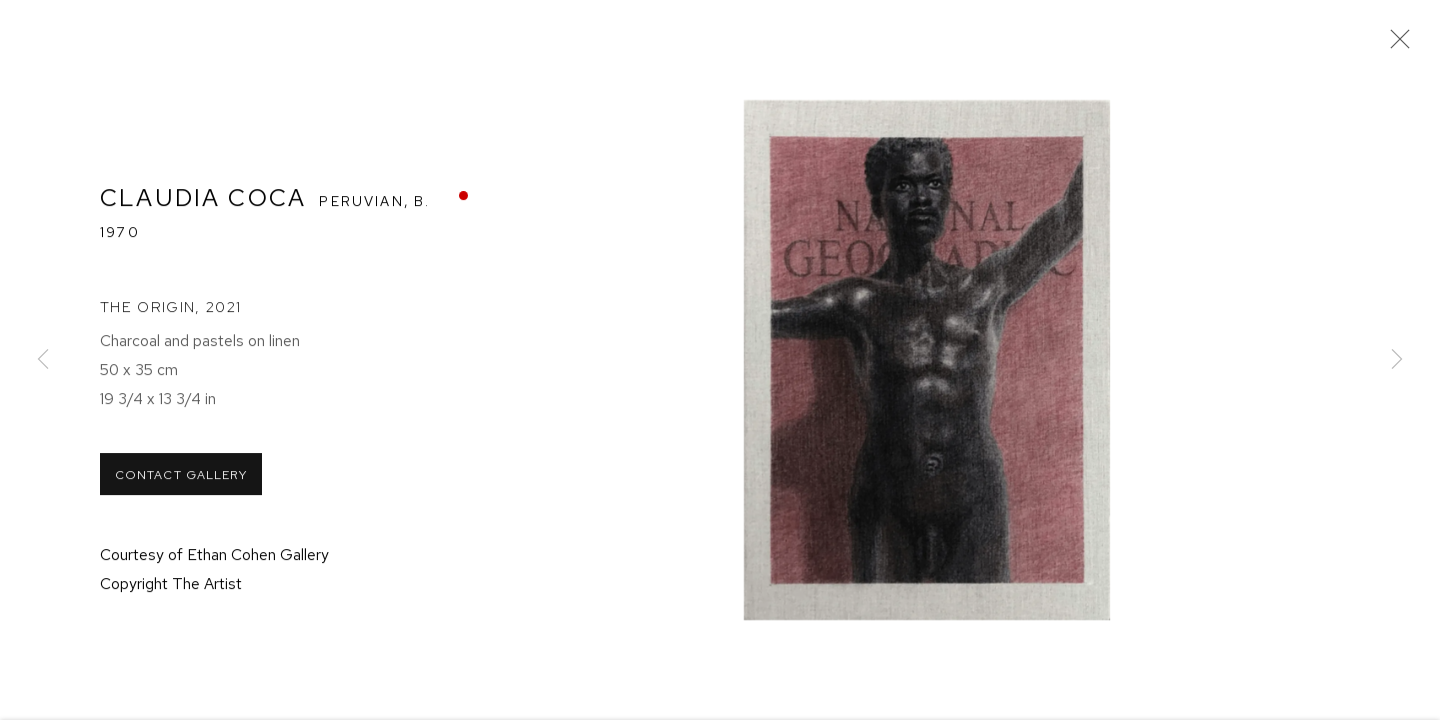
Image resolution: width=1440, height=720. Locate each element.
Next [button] (1397, 360)
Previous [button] (43, 360)
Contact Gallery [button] (181, 490)
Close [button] (1404, 45)
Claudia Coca (203, 211)
